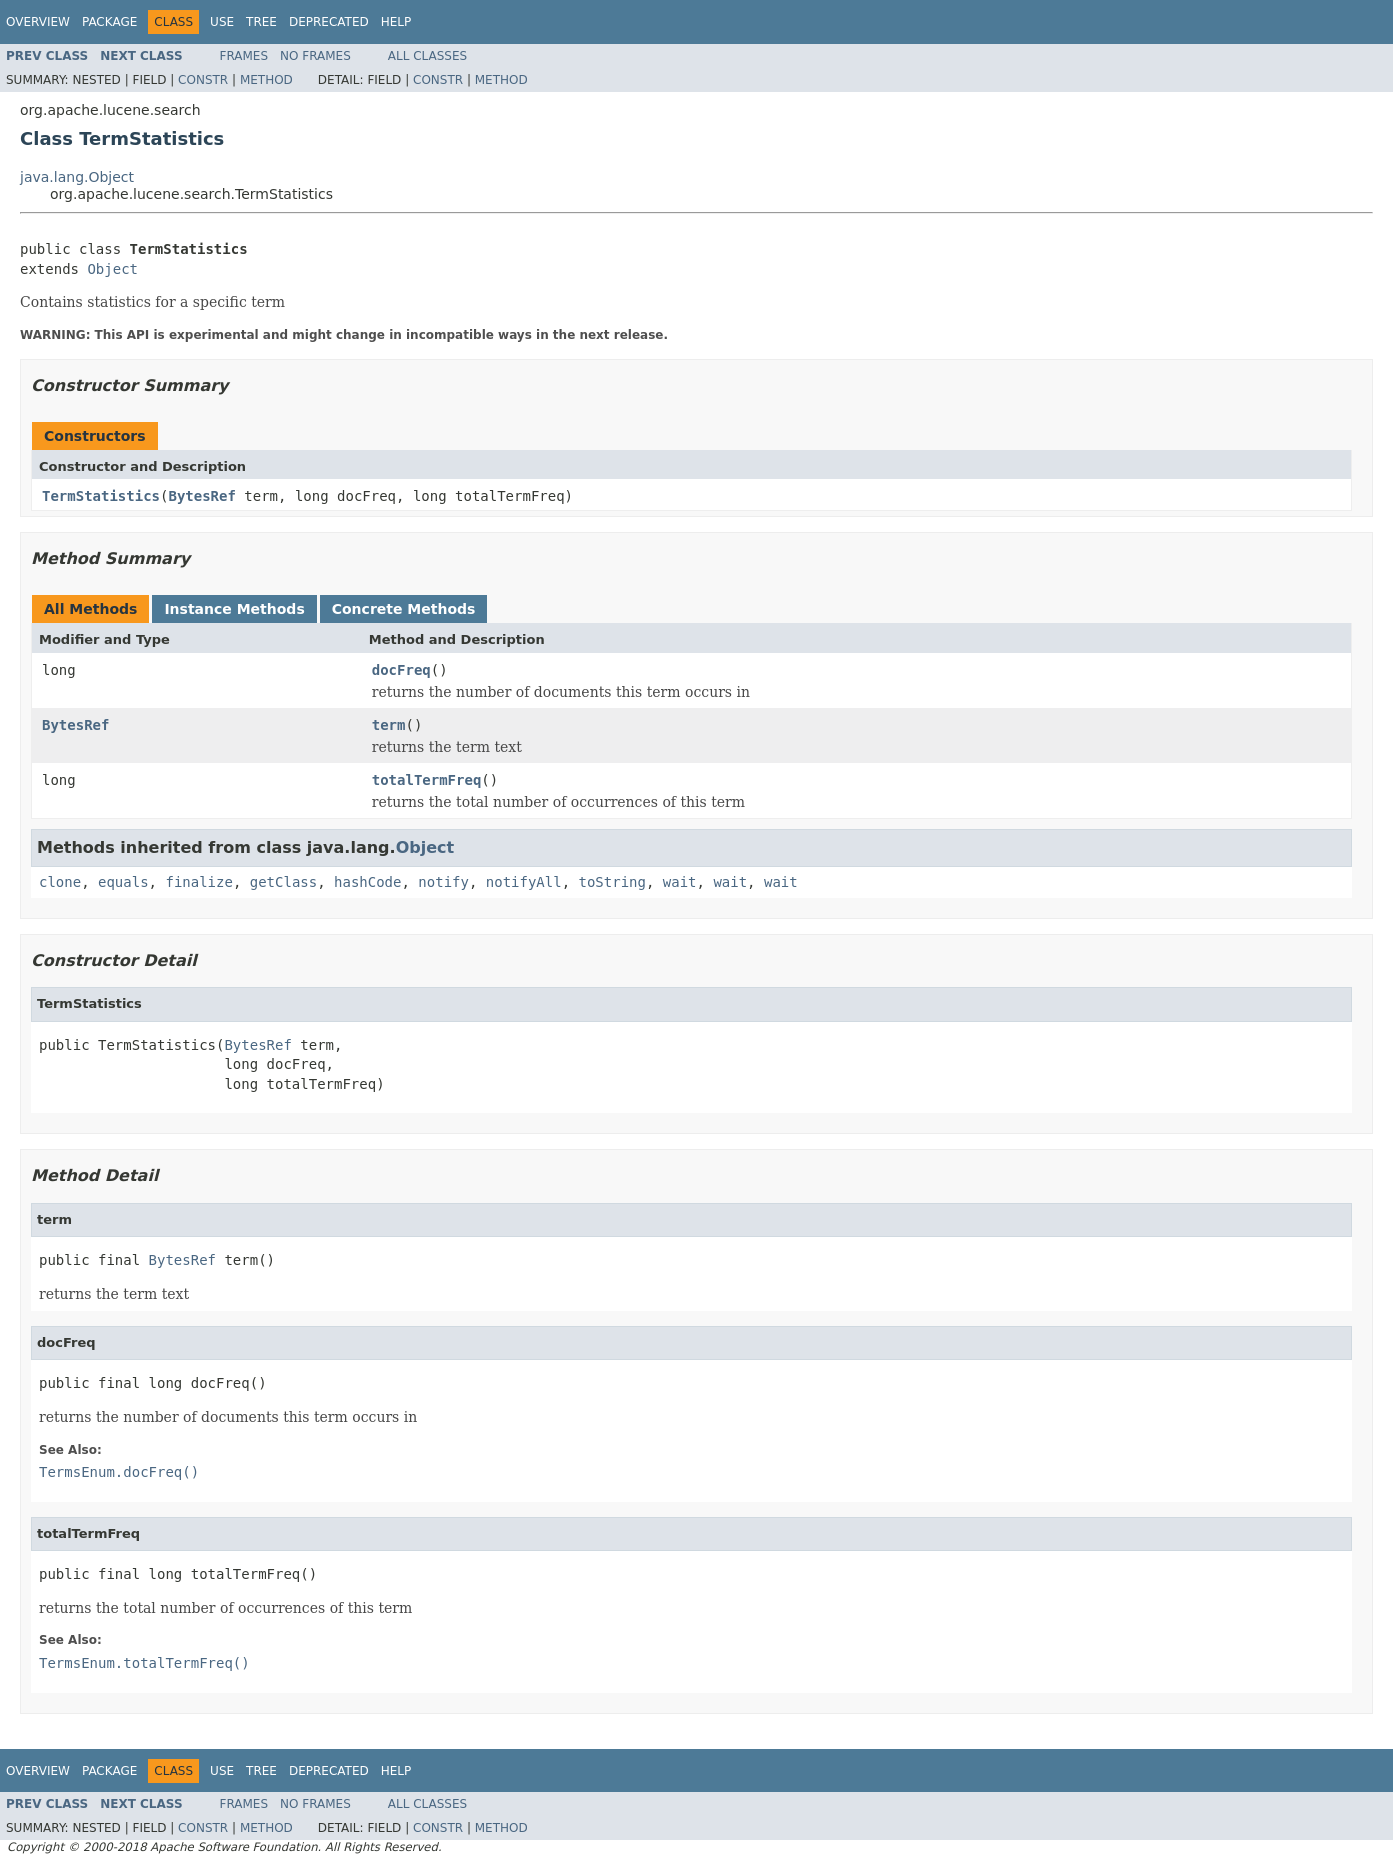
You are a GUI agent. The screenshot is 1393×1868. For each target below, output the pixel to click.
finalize (198, 882)
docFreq (401, 670)
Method (266, 80)
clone (60, 882)
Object (112, 269)
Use (222, 22)
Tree (261, 22)
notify (443, 882)
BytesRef (201, 496)
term (389, 725)
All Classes (427, 56)
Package (109, 22)
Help (396, 22)
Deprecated (329, 22)
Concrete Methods (404, 609)
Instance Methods (234, 609)
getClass (283, 882)
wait (680, 882)
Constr (203, 80)
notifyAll (524, 882)
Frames (244, 56)
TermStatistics (101, 496)
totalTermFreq (427, 780)
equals (123, 882)
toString (612, 882)
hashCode (367, 882)
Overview (38, 22)
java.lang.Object (77, 177)
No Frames (315, 56)
